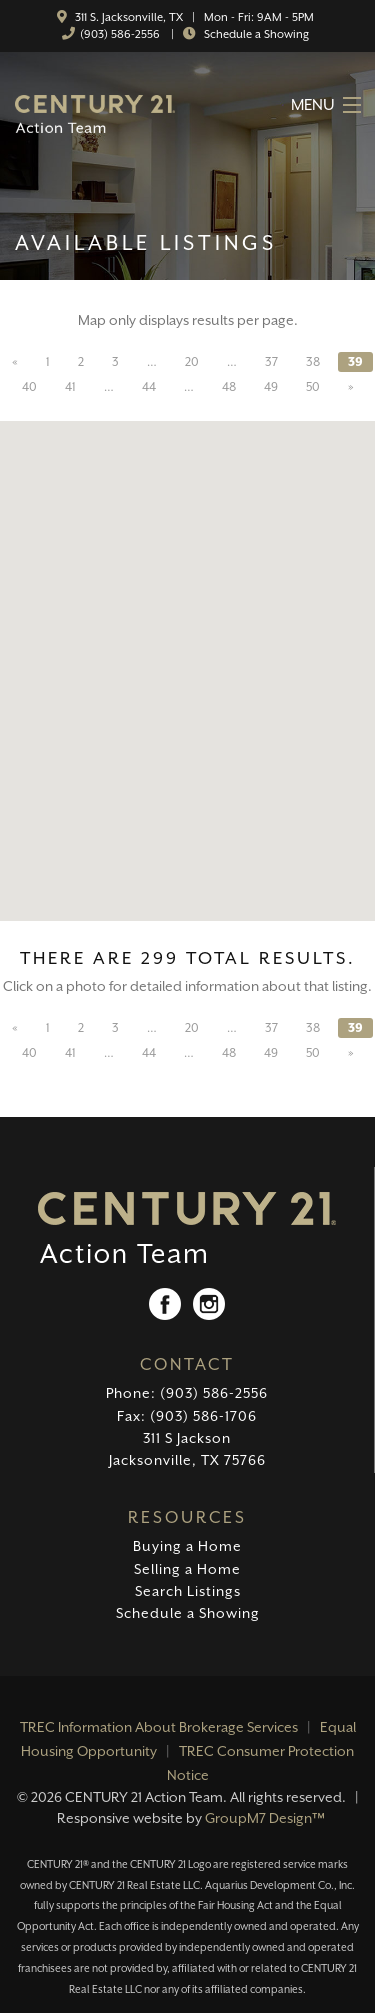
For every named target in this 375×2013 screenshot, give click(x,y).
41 (70, 387)
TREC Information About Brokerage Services (159, 1727)
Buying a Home (187, 1546)
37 (271, 362)
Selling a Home (187, 1569)
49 (271, 387)
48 (229, 387)
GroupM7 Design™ (265, 1818)
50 (313, 387)
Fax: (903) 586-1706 (187, 1416)
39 (355, 362)
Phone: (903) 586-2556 (187, 1393)
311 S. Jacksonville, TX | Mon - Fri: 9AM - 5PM (193, 17)
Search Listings (188, 1591)
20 (192, 362)
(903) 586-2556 (120, 34)
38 (313, 362)
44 (149, 387)
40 (29, 387)
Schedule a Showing (255, 34)
